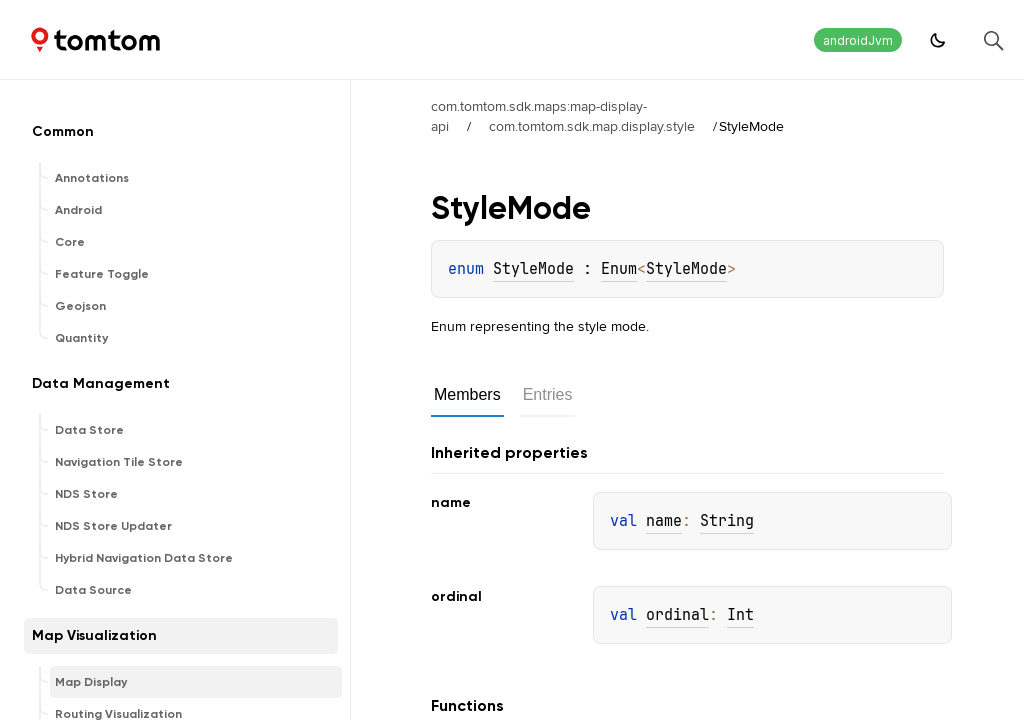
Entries (548, 394)
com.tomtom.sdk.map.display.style (592, 126)
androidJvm (858, 40)
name (664, 521)
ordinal (677, 615)
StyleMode (533, 269)
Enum (619, 269)
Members (467, 394)
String (727, 521)
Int (740, 615)
